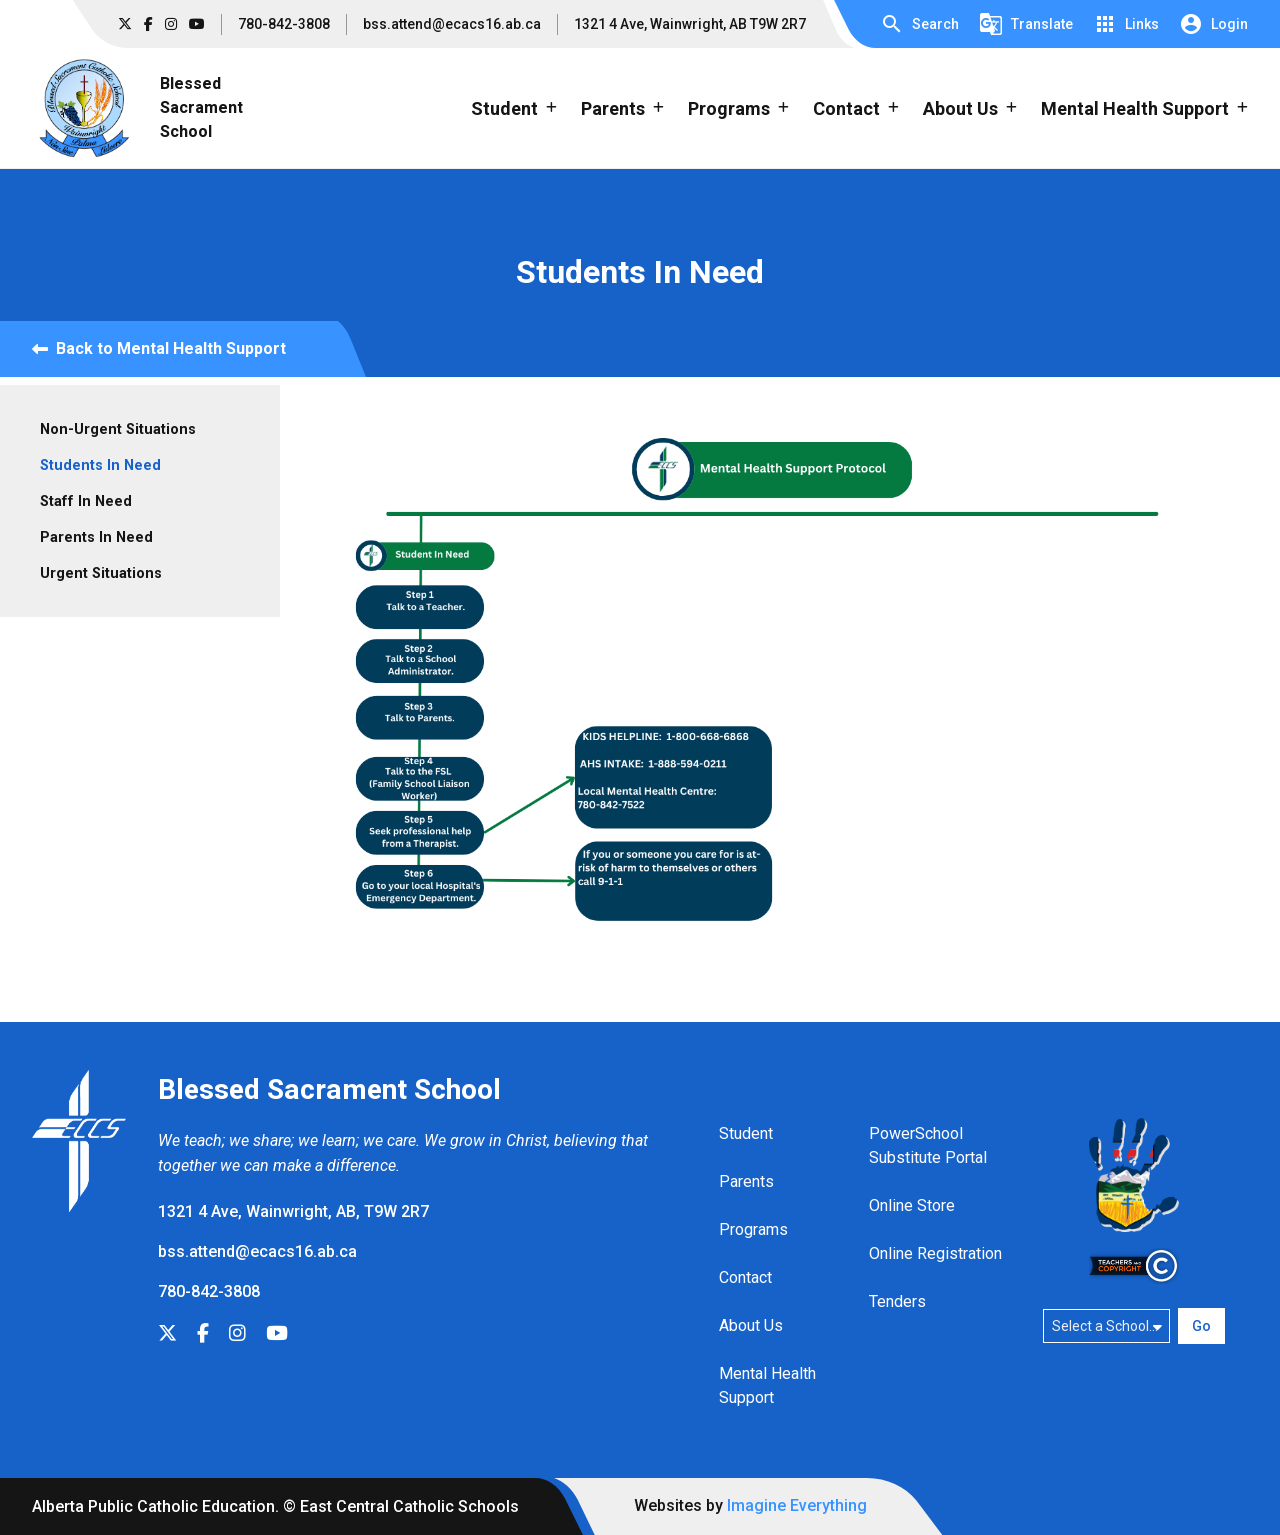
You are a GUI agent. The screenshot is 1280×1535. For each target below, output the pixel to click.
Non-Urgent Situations (118, 429)
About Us (751, 1325)
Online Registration (935, 1253)
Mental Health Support (767, 1385)
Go (1201, 1326)
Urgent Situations (101, 573)
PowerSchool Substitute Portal (928, 1145)
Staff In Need (86, 501)
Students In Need (100, 465)
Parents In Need (96, 537)
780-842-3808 (284, 24)
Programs (753, 1229)
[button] (919, 24)
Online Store (912, 1205)
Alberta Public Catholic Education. (155, 1506)
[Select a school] (1106, 1326)
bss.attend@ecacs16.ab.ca (452, 24)
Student (746, 1133)
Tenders (897, 1301)
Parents (746, 1181)
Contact (745, 1277)
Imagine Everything (797, 1505)
